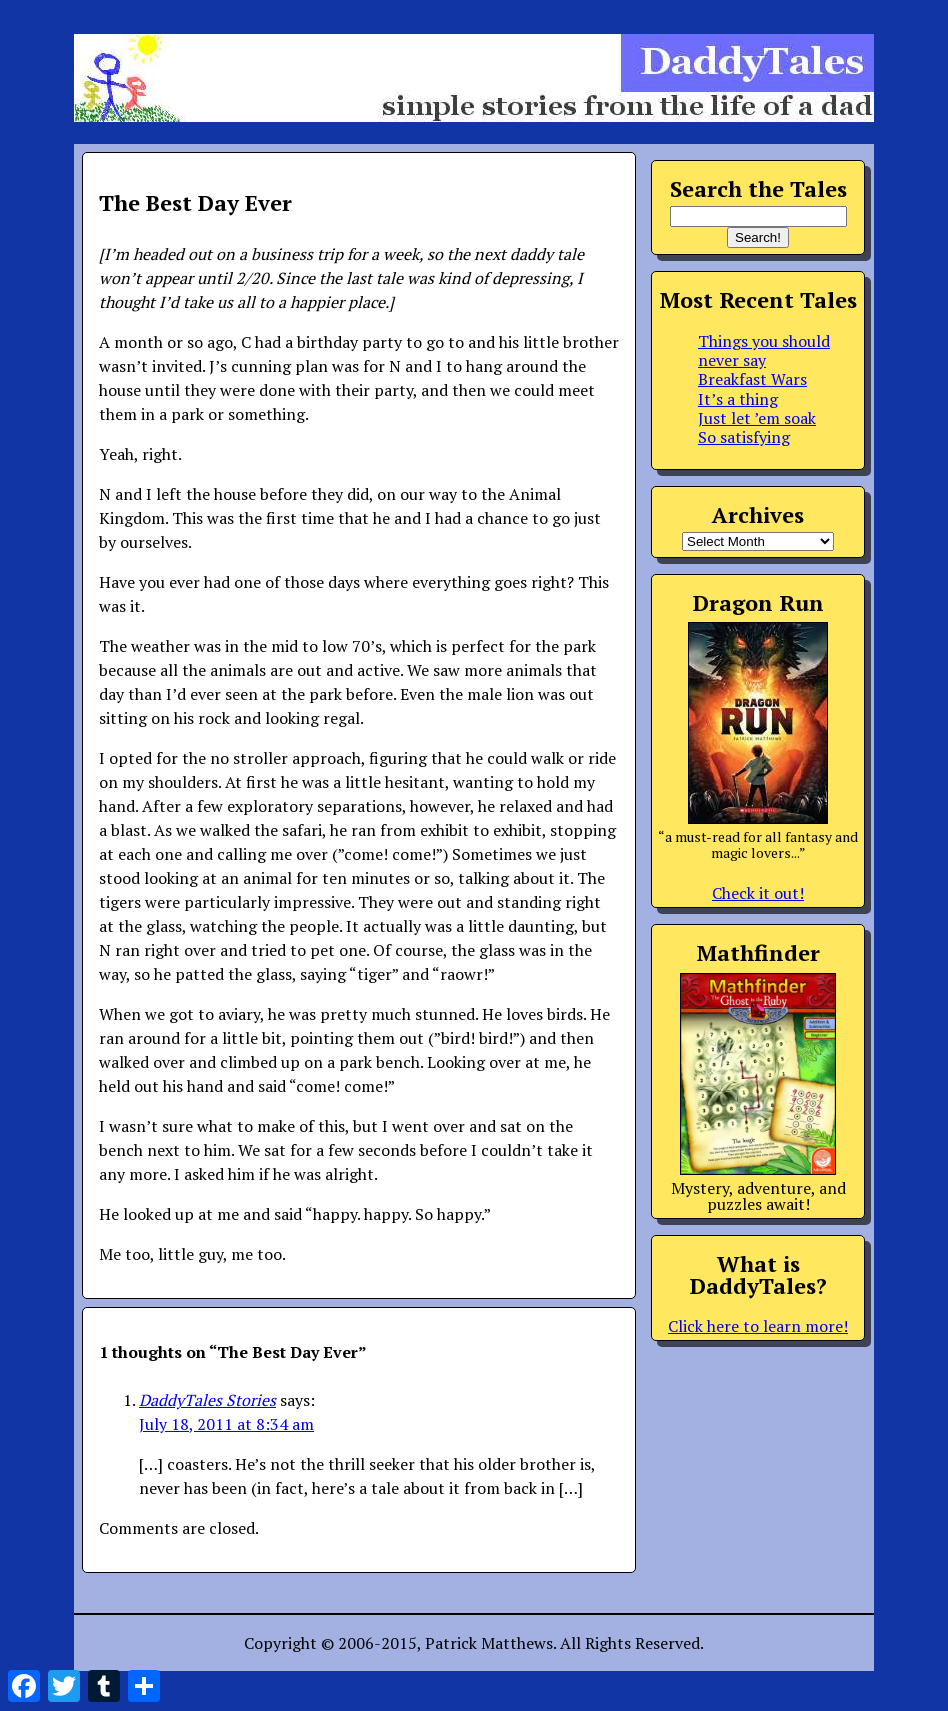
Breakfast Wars (752, 379)
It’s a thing (738, 399)
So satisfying (744, 437)
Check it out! (758, 893)
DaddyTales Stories (207, 1400)
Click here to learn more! (758, 1326)
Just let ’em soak (757, 418)
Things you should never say (764, 350)
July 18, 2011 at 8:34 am (226, 1424)
